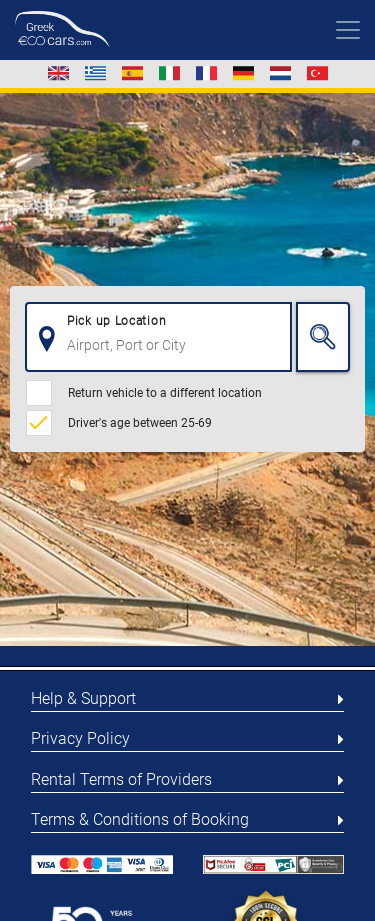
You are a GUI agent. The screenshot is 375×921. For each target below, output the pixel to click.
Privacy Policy (80, 738)
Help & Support (83, 698)
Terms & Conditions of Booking (140, 819)
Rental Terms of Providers (121, 779)
